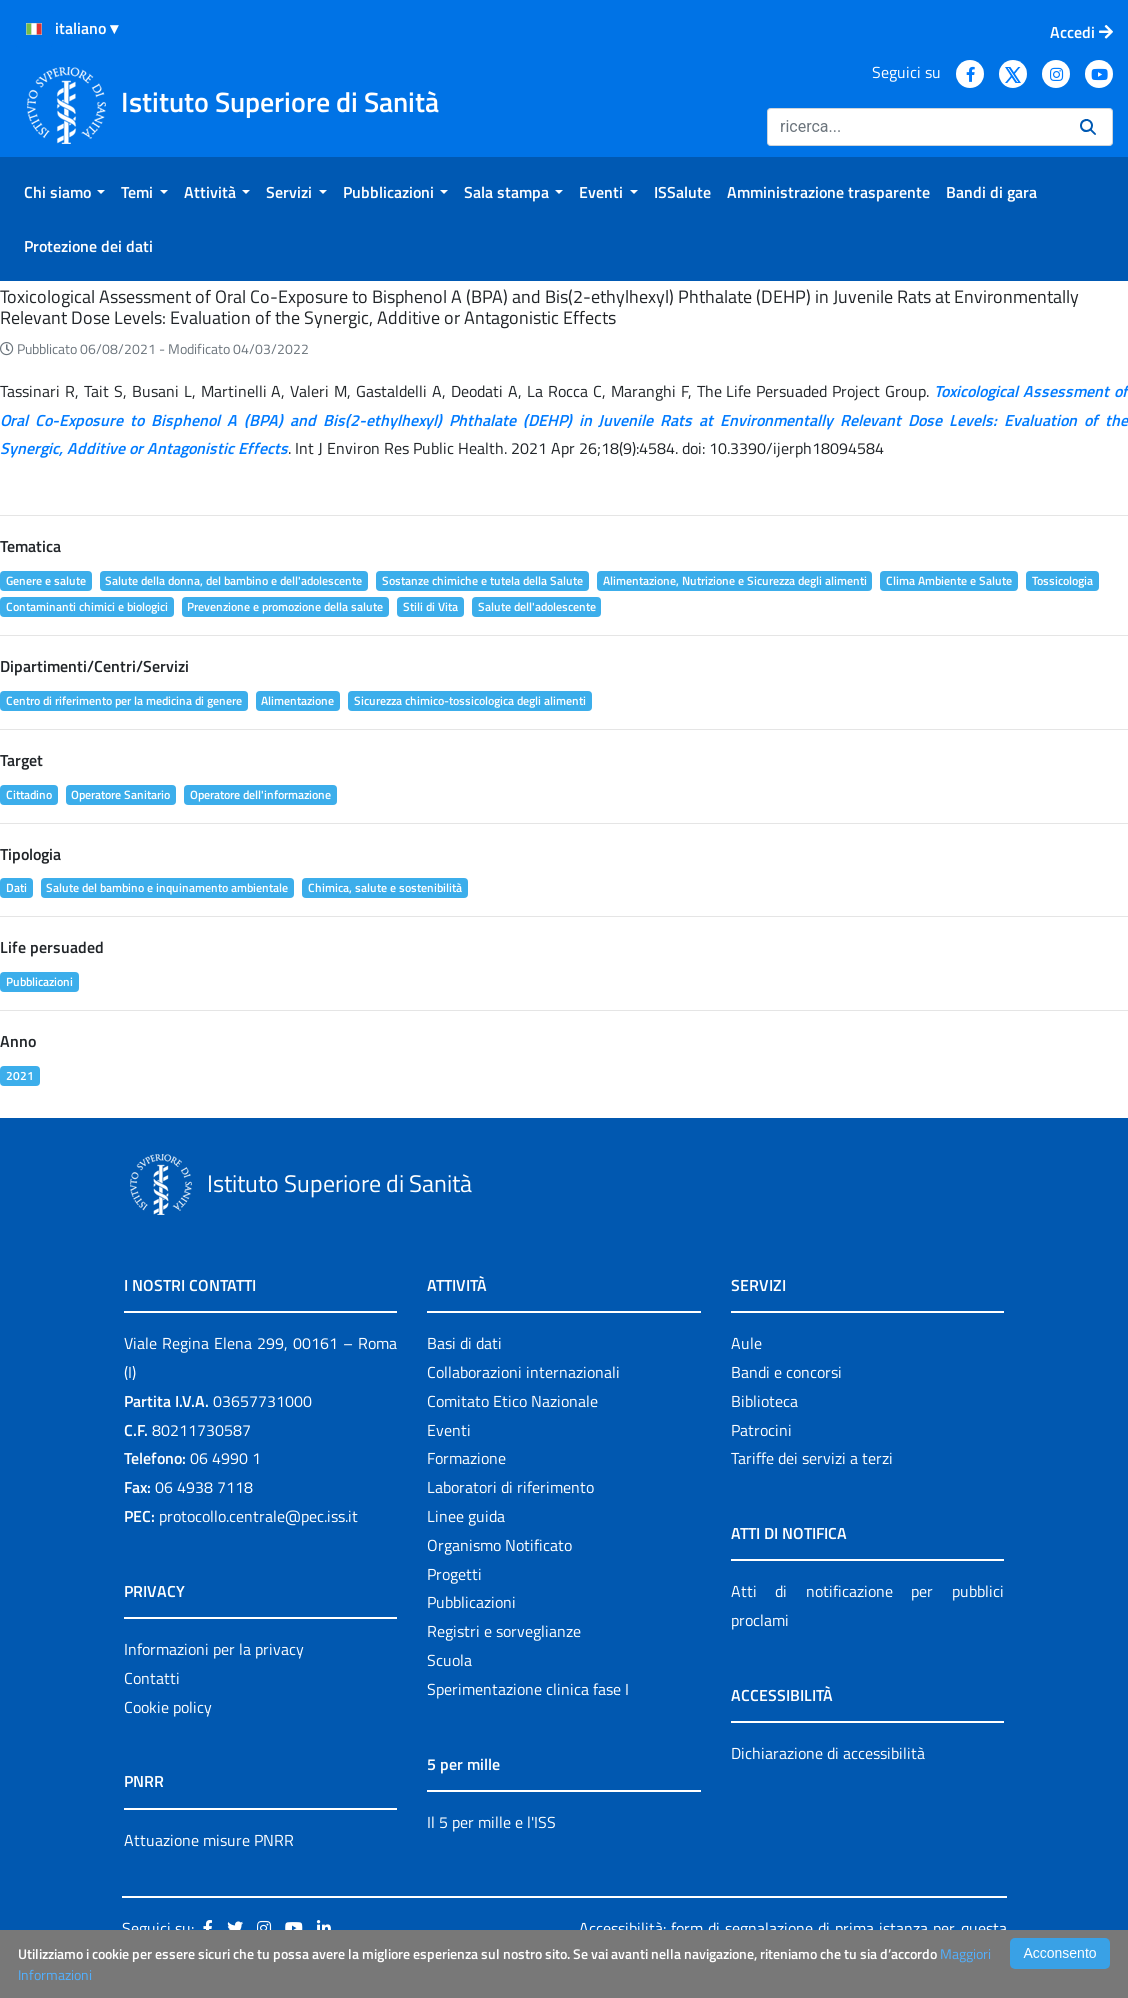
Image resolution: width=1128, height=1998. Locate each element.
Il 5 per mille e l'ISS (491, 1822)
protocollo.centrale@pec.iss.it (258, 1516)
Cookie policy (168, 1707)
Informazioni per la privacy (214, 1649)
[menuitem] (64, 192)
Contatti (152, 1678)
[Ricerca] (915, 127)
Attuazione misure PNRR (209, 1840)
